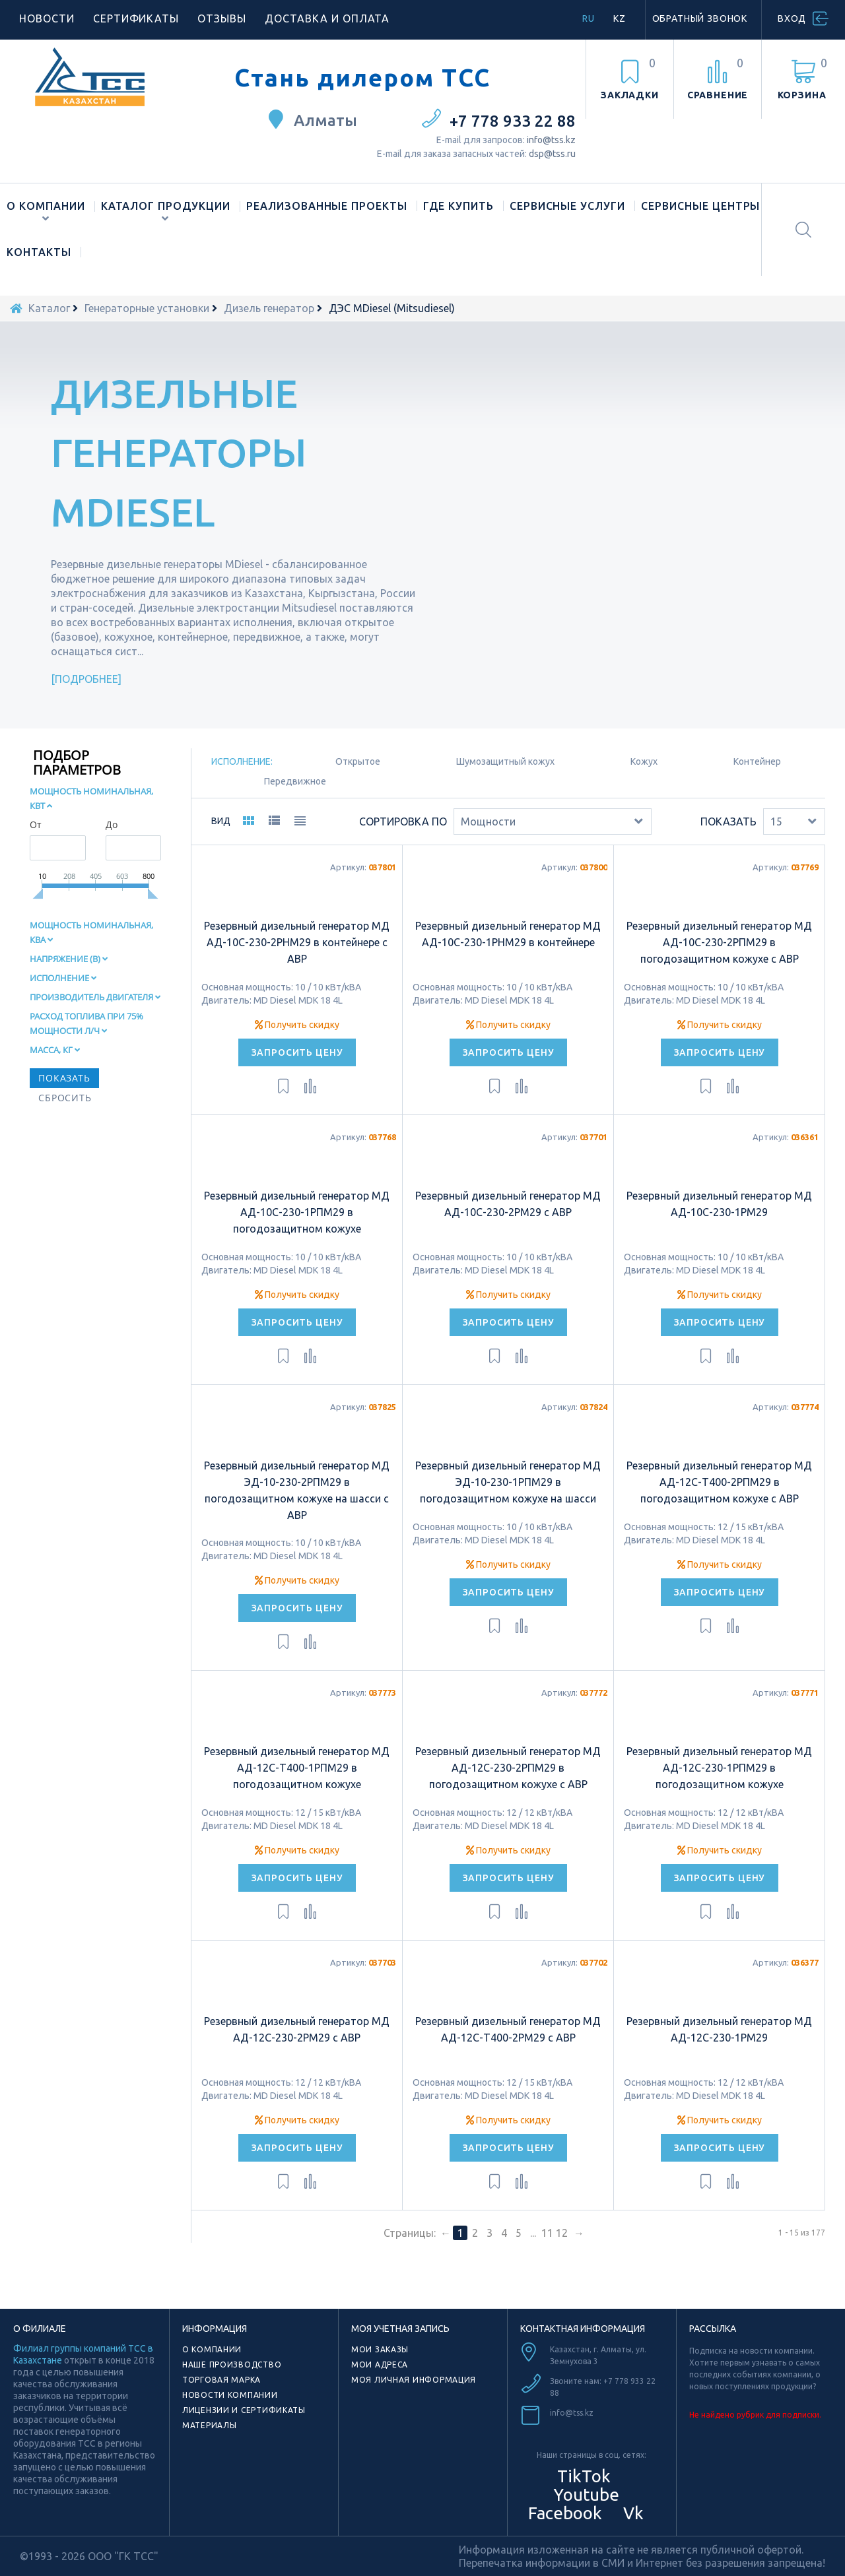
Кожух (644, 761)
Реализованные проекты (326, 206)
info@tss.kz (551, 140)
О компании (46, 206)
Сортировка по (403, 821)
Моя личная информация (413, 2379)
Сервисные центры (700, 206)
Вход (792, 18)
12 (562, 2233)
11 (547, 2233)
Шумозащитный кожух (505, 761)
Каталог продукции (165, 206)
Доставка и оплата (327, 18)
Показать (728, 821)
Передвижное (295, 781)
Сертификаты (136, 18)
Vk (631, 2513)
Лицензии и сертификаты (244, 2410)
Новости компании (230, 2395)
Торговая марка (221, 2379)
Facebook (563, 2513)
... (533, 2233)
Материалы (209, 2425)
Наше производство (231, 2364)
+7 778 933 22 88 (513, 121)
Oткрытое (357, 761)
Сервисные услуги (567, 206)
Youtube (584, 2494)
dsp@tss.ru (552, 153)
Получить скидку (297, 1024)
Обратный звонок (700, 18)
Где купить (458, 206)
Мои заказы (380, 2349)
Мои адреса (379, 2364)
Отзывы (221, 18)
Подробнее (86, 679)
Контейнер (757, 761)
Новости (47, 18)
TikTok (584, 2476)
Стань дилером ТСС (362, 78)
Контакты (39, 252)
